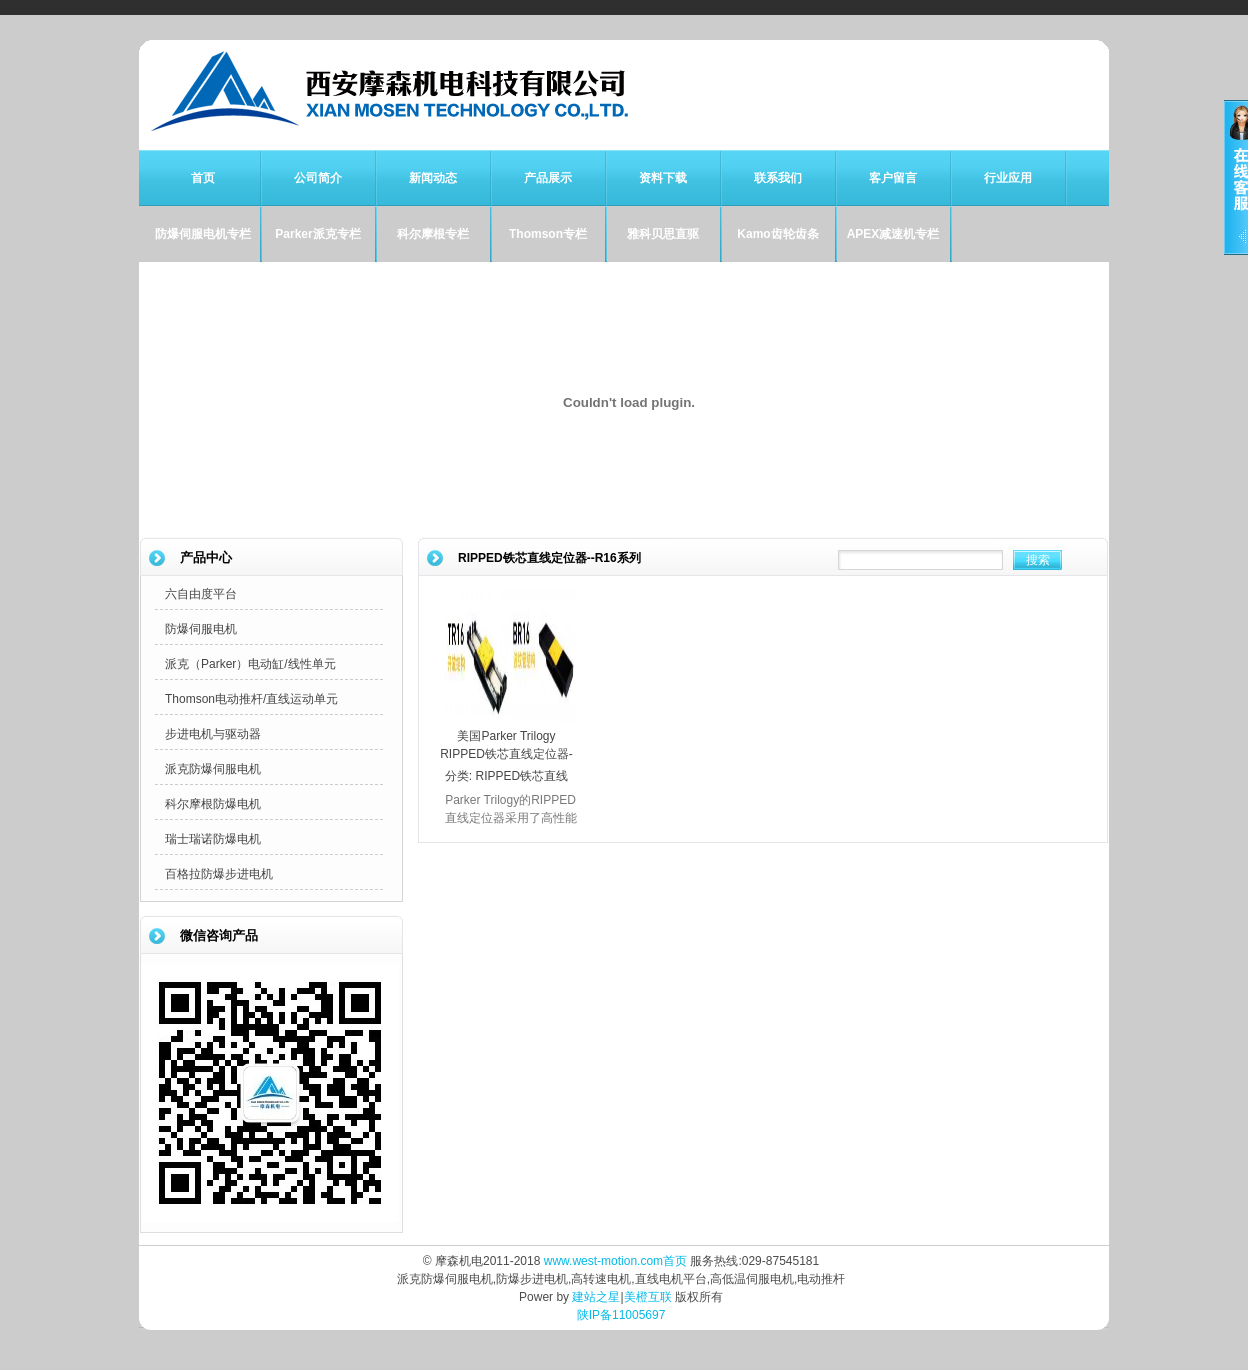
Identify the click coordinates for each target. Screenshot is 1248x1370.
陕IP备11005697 (621, 1315)
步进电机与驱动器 (213, 734)
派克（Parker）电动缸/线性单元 (250, 664)
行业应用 (1008, 178)
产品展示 (548, 178)
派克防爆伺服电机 (213, 769)
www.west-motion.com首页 (615, 1261)
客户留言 (893, 178)
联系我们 (778, 178)
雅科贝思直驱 (663, 234)
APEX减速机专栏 (893, 234)
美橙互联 (648, 1297)
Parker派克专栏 (317, 234)
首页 (203, 178)
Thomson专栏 (548, 234)
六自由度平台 (201, 594)
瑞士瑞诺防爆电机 (213, 839)
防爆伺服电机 (201, 629)
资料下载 (663, 178)
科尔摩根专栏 (433, 234)
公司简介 (318, 178)
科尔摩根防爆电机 (213, 804)
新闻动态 (433, 178)
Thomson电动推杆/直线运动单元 (251, 699)
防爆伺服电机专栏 (203, 234)
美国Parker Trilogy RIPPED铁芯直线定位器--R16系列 (506, 754)
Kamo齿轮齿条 (777, 234)
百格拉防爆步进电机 (219, 874)
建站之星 (596, 1297)
